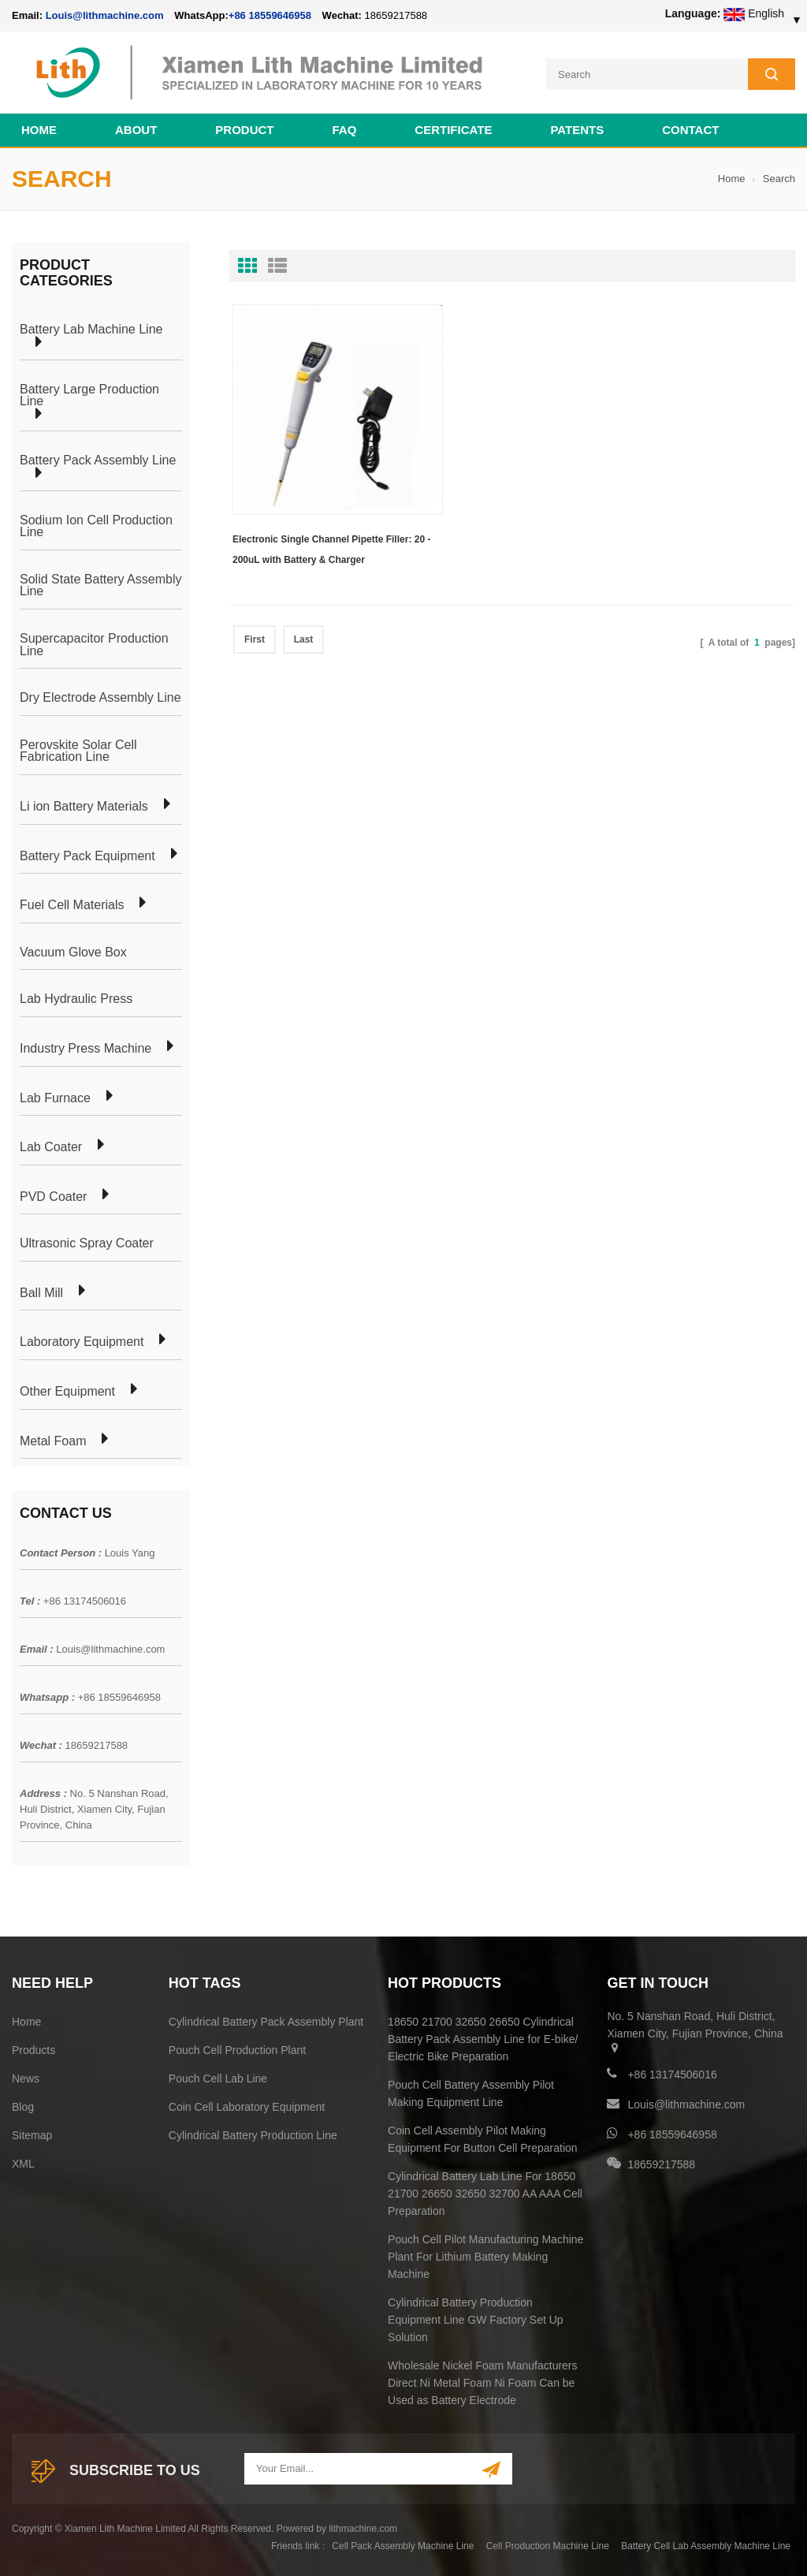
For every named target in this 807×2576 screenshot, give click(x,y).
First (254, 593)
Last (304, 593)
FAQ (345, 127)
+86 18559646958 (270, 15)
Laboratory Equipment (81, 1340)
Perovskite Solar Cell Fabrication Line (78, 748)
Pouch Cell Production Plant (237, 2047)
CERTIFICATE (453, 127)
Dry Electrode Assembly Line (100, 696)
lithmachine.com (363, 2526)
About (136, 127)
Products (33, 2047)
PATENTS (577, 127)
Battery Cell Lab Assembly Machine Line (705, 2543)
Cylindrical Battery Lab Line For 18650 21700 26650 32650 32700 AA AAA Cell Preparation (485, 2191)
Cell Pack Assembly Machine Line (403, 2543)
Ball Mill (41, 1290)
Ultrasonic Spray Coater (87, 1242)
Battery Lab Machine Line (91, 328)
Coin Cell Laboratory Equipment (247, 2104)
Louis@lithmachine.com (110, 1647)
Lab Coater (51, 1145)
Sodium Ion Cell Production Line (96, 524)
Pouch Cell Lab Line (218, 2076)
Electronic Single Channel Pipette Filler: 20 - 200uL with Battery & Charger (307, 506)
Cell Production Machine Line (547, 2543)
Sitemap (32, 2133)
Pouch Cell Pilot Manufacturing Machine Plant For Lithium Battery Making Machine (485, 2254)
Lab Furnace (55, 1096)
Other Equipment (67, 1390)
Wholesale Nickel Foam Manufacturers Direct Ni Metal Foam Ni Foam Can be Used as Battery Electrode (482, 2380)
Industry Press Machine (85, 1046)
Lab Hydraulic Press (76, 997)
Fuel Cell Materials (72, 903)
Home (39, 127)
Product (244, 127)
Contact (690, 127)
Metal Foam (53, 1439)
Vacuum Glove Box (73, 950)
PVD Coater (53, 1194)
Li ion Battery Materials (84, 804)
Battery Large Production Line (89, 393)
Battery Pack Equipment (87, 854)
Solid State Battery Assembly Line (100, 583)
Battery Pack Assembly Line (98, 459)
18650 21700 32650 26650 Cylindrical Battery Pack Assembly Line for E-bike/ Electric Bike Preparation (483, 2036)
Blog (23, 2104)
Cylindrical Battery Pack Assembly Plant (266, 2019)
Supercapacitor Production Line (94, 642)
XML (23, 2161)
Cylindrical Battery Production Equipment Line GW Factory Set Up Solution (475, 2317)
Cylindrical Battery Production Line (253, 2133)
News (25, 2076)
